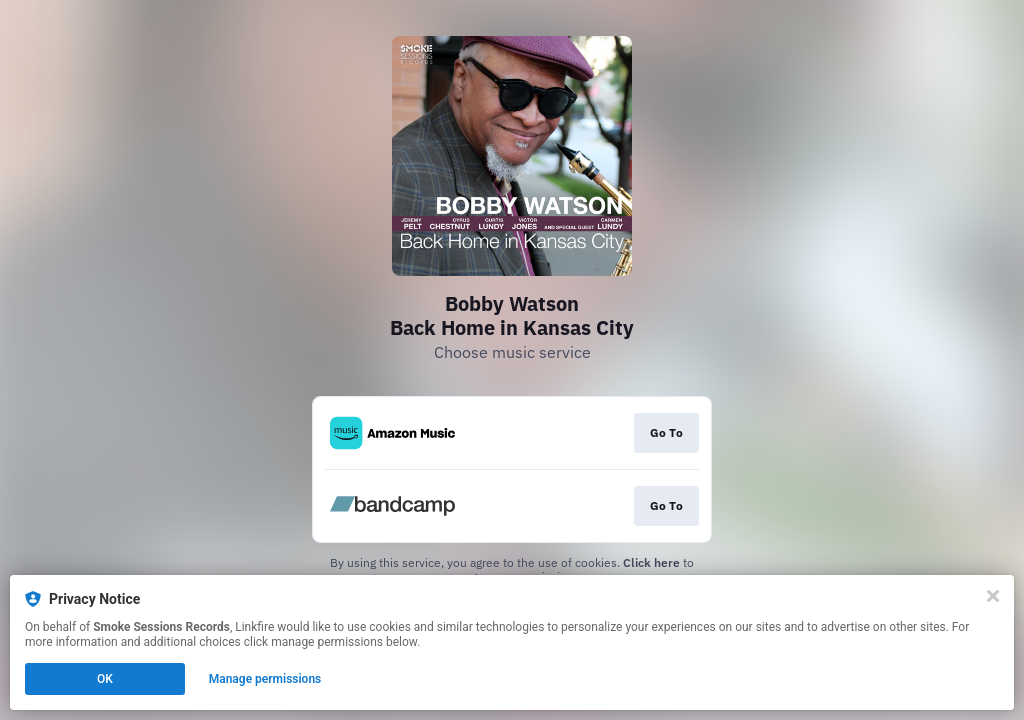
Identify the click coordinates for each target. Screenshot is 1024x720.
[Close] (993, 596)
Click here (651, 562)
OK (105, 679)
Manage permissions (265, 679)
